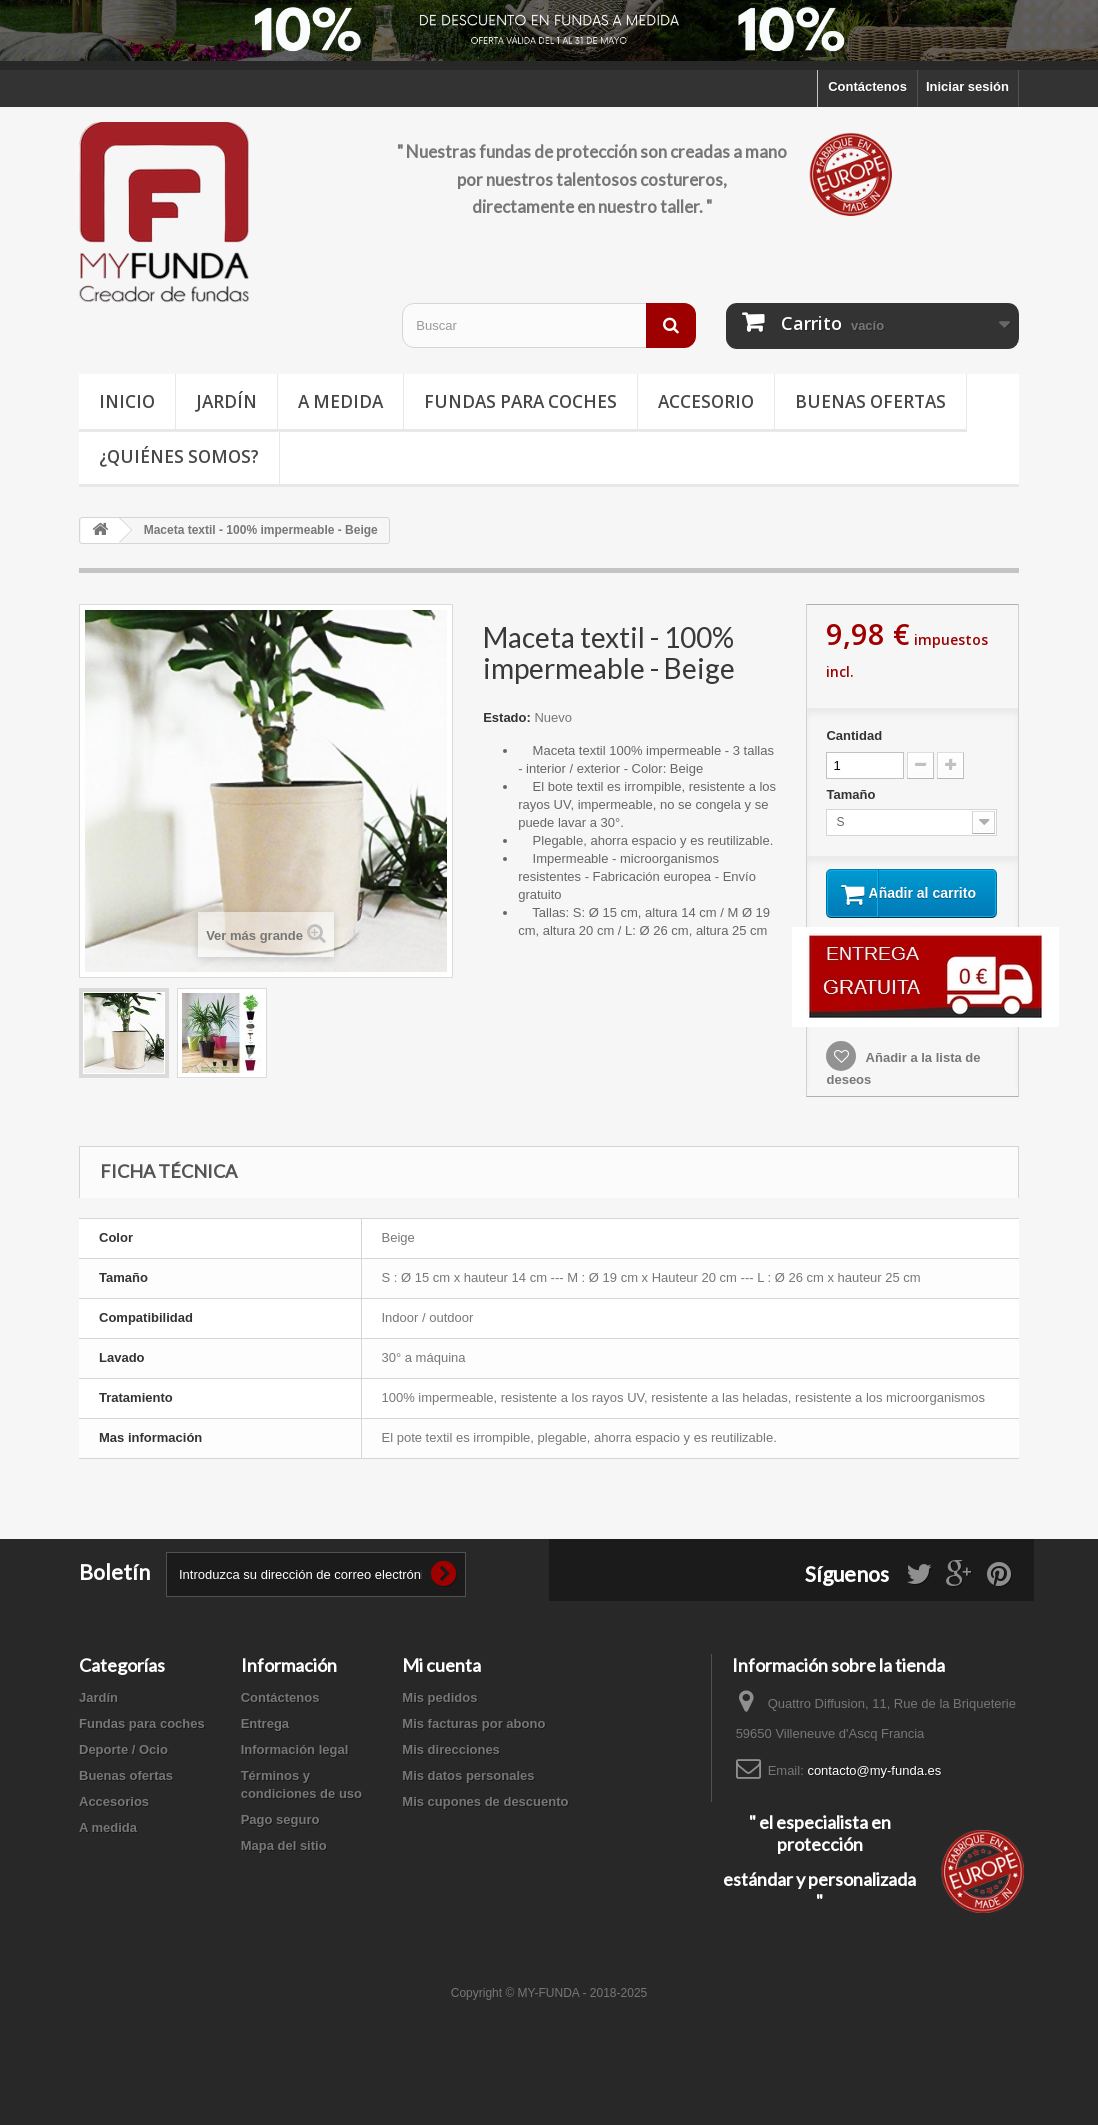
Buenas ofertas (870, 401)
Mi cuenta (441, 1681)
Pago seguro (280, 1835)
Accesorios (114, 1817)
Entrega (265, 1739)
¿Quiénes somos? (179, 456)
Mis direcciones (451, 1765)
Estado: (507, 717)
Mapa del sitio (284, 1861)
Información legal (295, 1765)
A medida (340, 401)
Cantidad (854, 735)
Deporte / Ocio (123, 1765)
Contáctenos (867, 86)
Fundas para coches (520, 401)
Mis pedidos (439, 1713)
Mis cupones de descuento (485, 1817)
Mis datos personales (468, 1791)
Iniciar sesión (967, 86)
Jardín (226, 401)
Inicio (127, 401)
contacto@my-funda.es (874, 1786)
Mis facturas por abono (473, 1739)
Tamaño (852, 794)
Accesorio (706, 401)
